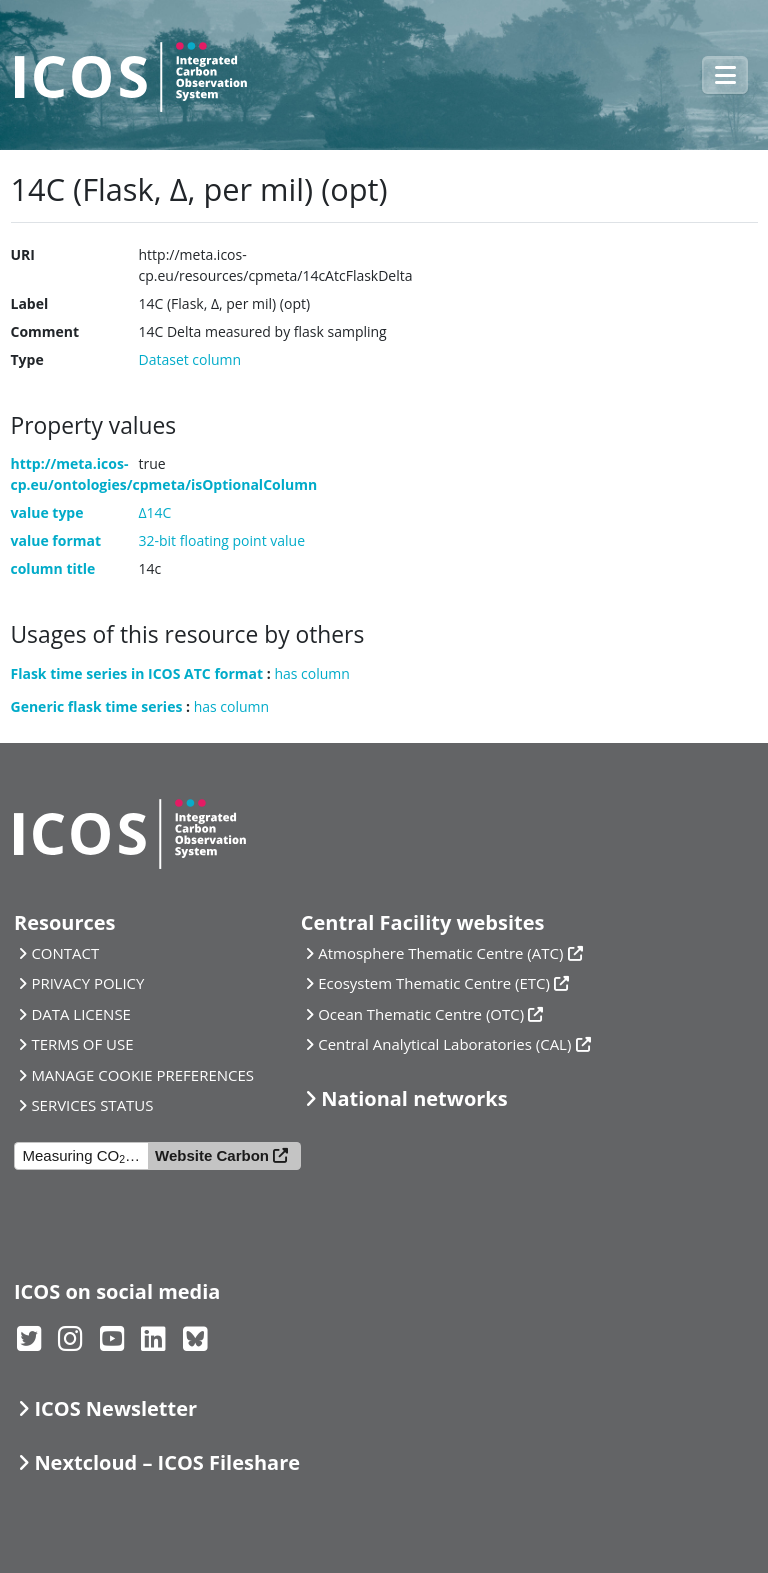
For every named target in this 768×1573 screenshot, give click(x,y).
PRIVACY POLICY (87, 983)
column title (53, 568)
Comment (45, 331)
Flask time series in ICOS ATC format (137, 673)
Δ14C (155, 512)
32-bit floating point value (222, 540)
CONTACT (65, 953)
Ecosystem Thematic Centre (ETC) (434, 983)
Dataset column (190, 359)
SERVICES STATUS (92, 1105)
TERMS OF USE (82, 1044)
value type (47, 512)
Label (30, 303)
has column (311, 673)
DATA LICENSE (81, 1014)
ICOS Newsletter (115, 1408)
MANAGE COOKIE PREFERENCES (142, 1075)
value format (56, 540)
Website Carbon (212, 1155)
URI (23, 254)
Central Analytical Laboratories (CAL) (444, 1044)
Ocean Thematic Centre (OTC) (421, 1014)
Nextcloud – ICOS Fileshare (167, 1462)
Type (27, 359)
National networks (414, 1098)
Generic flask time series (97, 706)
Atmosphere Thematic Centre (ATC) (440, 953)
